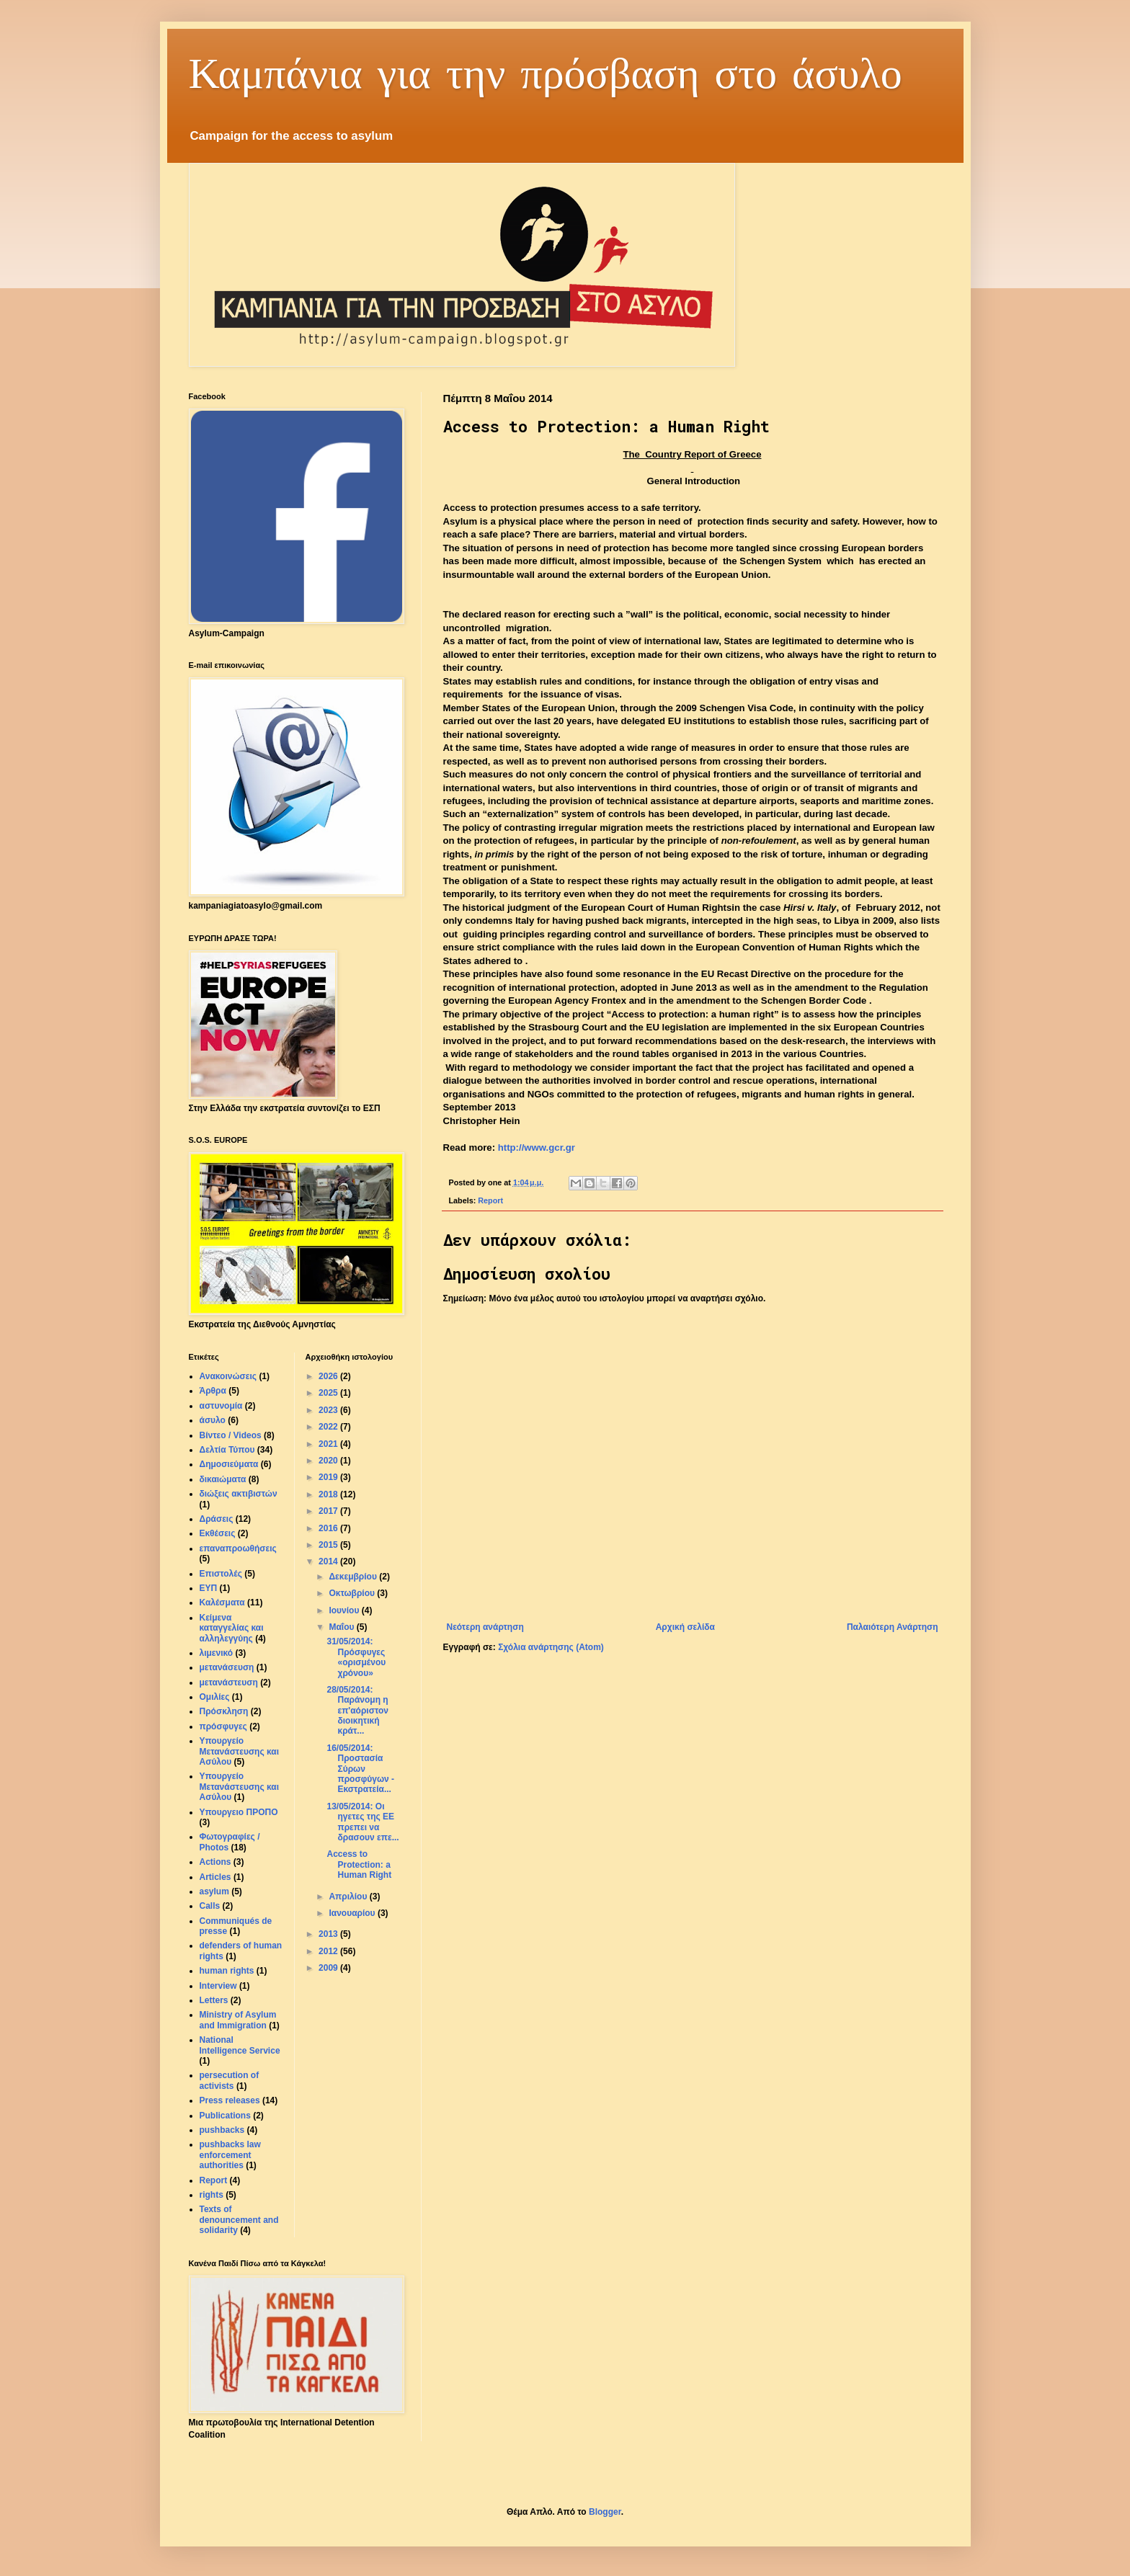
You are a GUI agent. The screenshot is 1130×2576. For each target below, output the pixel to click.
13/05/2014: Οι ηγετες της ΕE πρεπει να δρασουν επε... (362, 1821)
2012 (329, 1951)
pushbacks (222, 2130)
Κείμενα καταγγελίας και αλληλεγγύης (232, 1628)
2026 (329, 1376)
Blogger (605, 2512)
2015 (329, 1545)
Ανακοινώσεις (228, 1376)
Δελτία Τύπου (227, 1450)
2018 (329, 1494)
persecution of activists (229, 2080)
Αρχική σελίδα (685, 1627)
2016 (329, 1528)
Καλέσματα (222, 1602)
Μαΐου (342, 1627)
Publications (225, 2116)
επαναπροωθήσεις (238, 1548)
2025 (329, 1393)
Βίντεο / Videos (231, 1435)
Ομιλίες (215, 1697)
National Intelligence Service (240, 2045)
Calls (210, 1906)
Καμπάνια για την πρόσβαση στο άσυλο (545, 71)
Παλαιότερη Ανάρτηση (892, 1627)
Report (490, 1200)
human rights (227, 1971)
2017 (329, 1511)
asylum (214, 1891)
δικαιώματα (223, 1479)
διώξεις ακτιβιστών (238, 1494)
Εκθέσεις (218, 1533)
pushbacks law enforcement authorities (230, 2154)
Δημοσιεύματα (229, 1464)
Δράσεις (216, 1519)
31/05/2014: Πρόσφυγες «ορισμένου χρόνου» (356, 1656)
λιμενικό (216, 1653)
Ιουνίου (345, 1610)
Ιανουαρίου (353, 1913)
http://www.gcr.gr (536, 1147)
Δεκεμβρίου (354, 1577)
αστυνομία (221, 1406)
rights (211, 2195)
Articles (215, 1877)
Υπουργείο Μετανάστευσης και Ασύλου (240, 1751)
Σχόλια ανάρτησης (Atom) (551, 1647)
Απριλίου (349, 1896)
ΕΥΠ (209, 1588)
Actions (215, 1862)
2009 (329, 1968)
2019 (329, 1477)
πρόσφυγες (223, 1726)
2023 (329, 1410)
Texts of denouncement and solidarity (239, 2219)
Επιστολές (221, 1574)
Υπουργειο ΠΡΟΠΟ (239, 1812)
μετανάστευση (229, 1682)
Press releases (230, 2100)
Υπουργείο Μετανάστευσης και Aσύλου (240, 1786)
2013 (329, 1934)
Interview (218, 1986)
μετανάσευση (227, 1667)
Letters (214, 2000)
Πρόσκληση (224, 1711)
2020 (329, 1461)
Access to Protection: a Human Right (358, 1864)
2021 (329, 1444)
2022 (329, 1427)
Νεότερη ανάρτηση (485, 1627)
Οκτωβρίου (353, 1593)
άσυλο (213, 1420)
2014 (329, 1561)
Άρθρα (213, 1391)
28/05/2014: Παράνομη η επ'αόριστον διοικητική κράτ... (357, 1711)
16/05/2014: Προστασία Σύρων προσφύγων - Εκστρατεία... (360, 1769)
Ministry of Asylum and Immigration (238, 2020)
